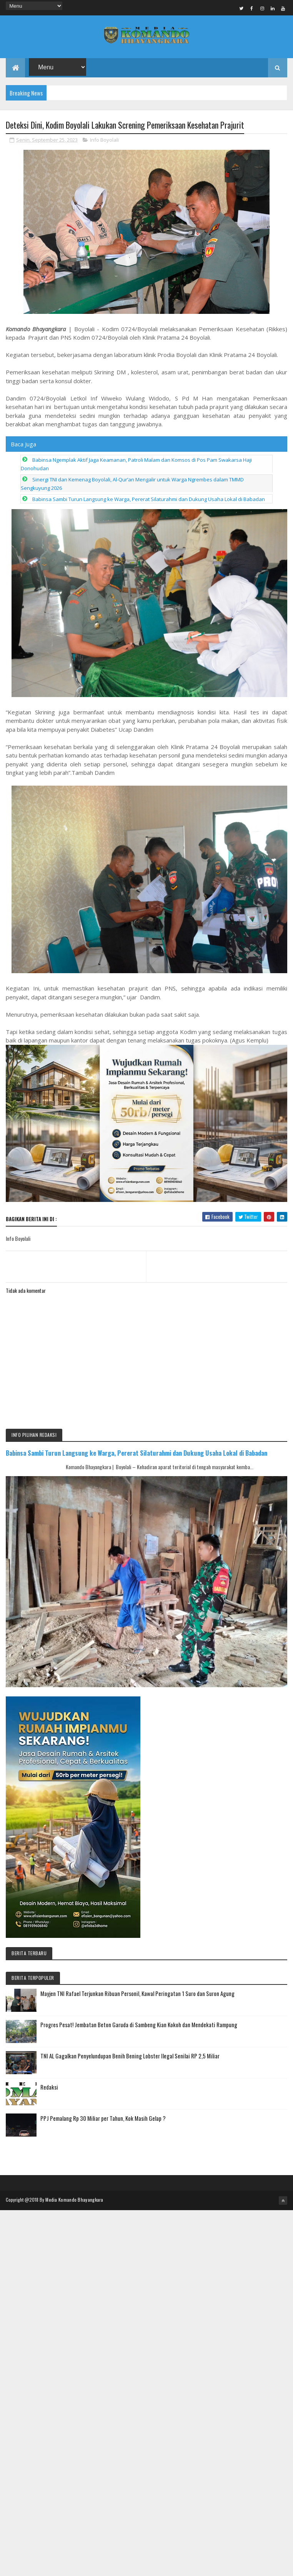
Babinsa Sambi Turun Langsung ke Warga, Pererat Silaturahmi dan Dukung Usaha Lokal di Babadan (148, 502)
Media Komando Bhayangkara (74, 2203)
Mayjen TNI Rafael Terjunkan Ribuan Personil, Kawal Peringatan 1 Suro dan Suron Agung (137, 1997)
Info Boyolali (104, 143)
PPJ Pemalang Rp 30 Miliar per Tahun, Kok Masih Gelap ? (103, 2121)
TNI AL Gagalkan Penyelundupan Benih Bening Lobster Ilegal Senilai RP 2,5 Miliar (130, 2059)
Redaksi (49, 2090)
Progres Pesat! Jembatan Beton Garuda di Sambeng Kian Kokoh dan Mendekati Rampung (138, 2028)
